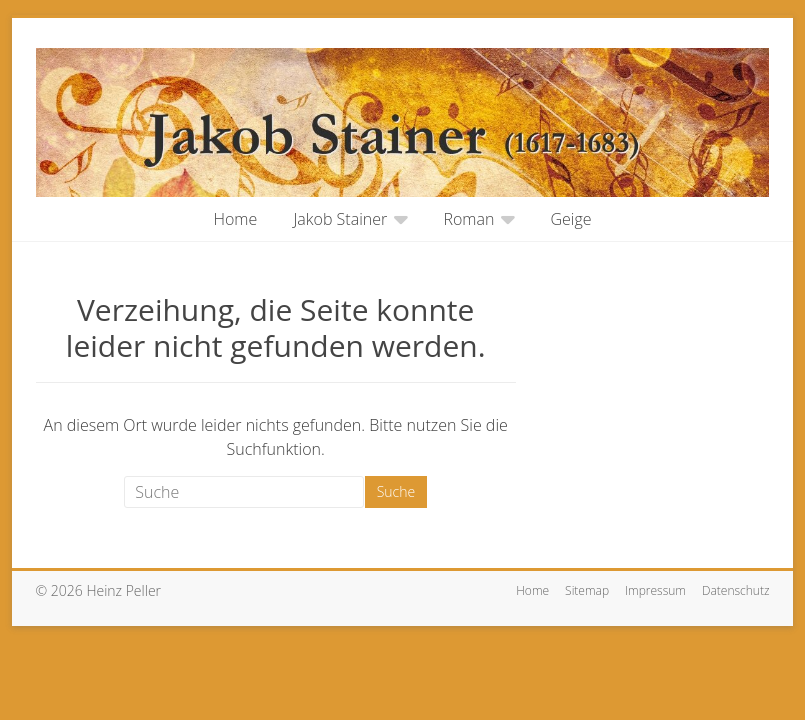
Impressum (655, 590)
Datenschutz (736, 590)
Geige (571, 219)
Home (235, 219)
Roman (468, 219)
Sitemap (587, 590)
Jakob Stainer (340, 219)
